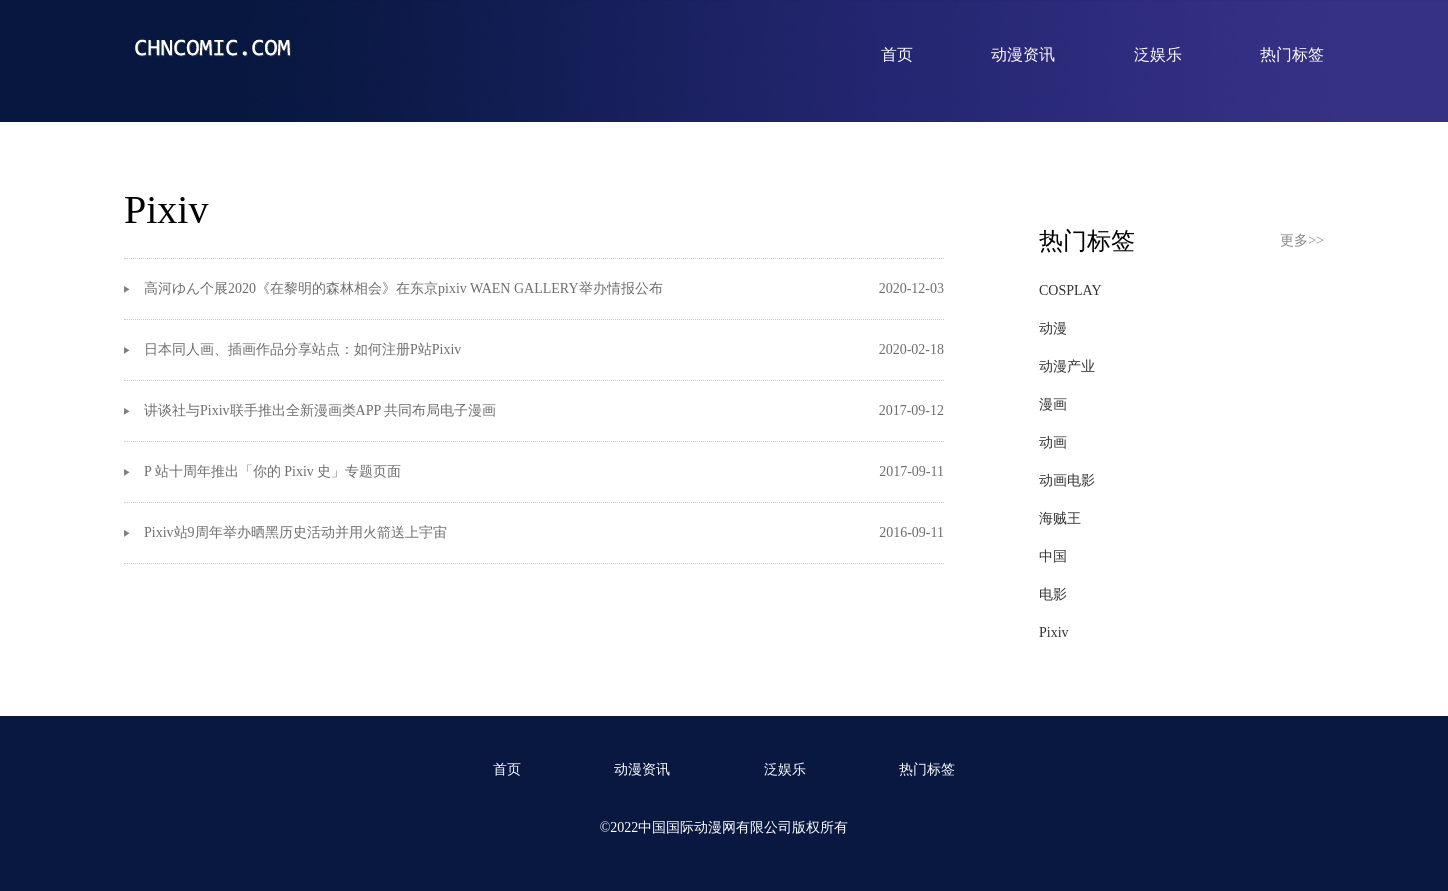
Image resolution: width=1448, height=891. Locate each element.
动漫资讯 (1023, 54)
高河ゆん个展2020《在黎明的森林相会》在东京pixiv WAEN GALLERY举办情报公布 (403, 288)
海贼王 (1060, 518)
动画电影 (1067, 480)
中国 (1053, 556)
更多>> (1302, 240)
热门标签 (1292, 54)
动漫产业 (1067, 366)
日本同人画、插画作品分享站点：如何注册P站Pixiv (302, 349)
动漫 (1053, 328)
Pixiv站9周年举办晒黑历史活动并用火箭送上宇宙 (295, 532)
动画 (1053, 442)
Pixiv (1054, 632)
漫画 (1053, 404)
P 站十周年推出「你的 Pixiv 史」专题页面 (272, 471)
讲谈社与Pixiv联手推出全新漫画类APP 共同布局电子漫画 (320, 410)
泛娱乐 (1158, 54)
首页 (897, 54)
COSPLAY (1070, 290)
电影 (1053, 594)
